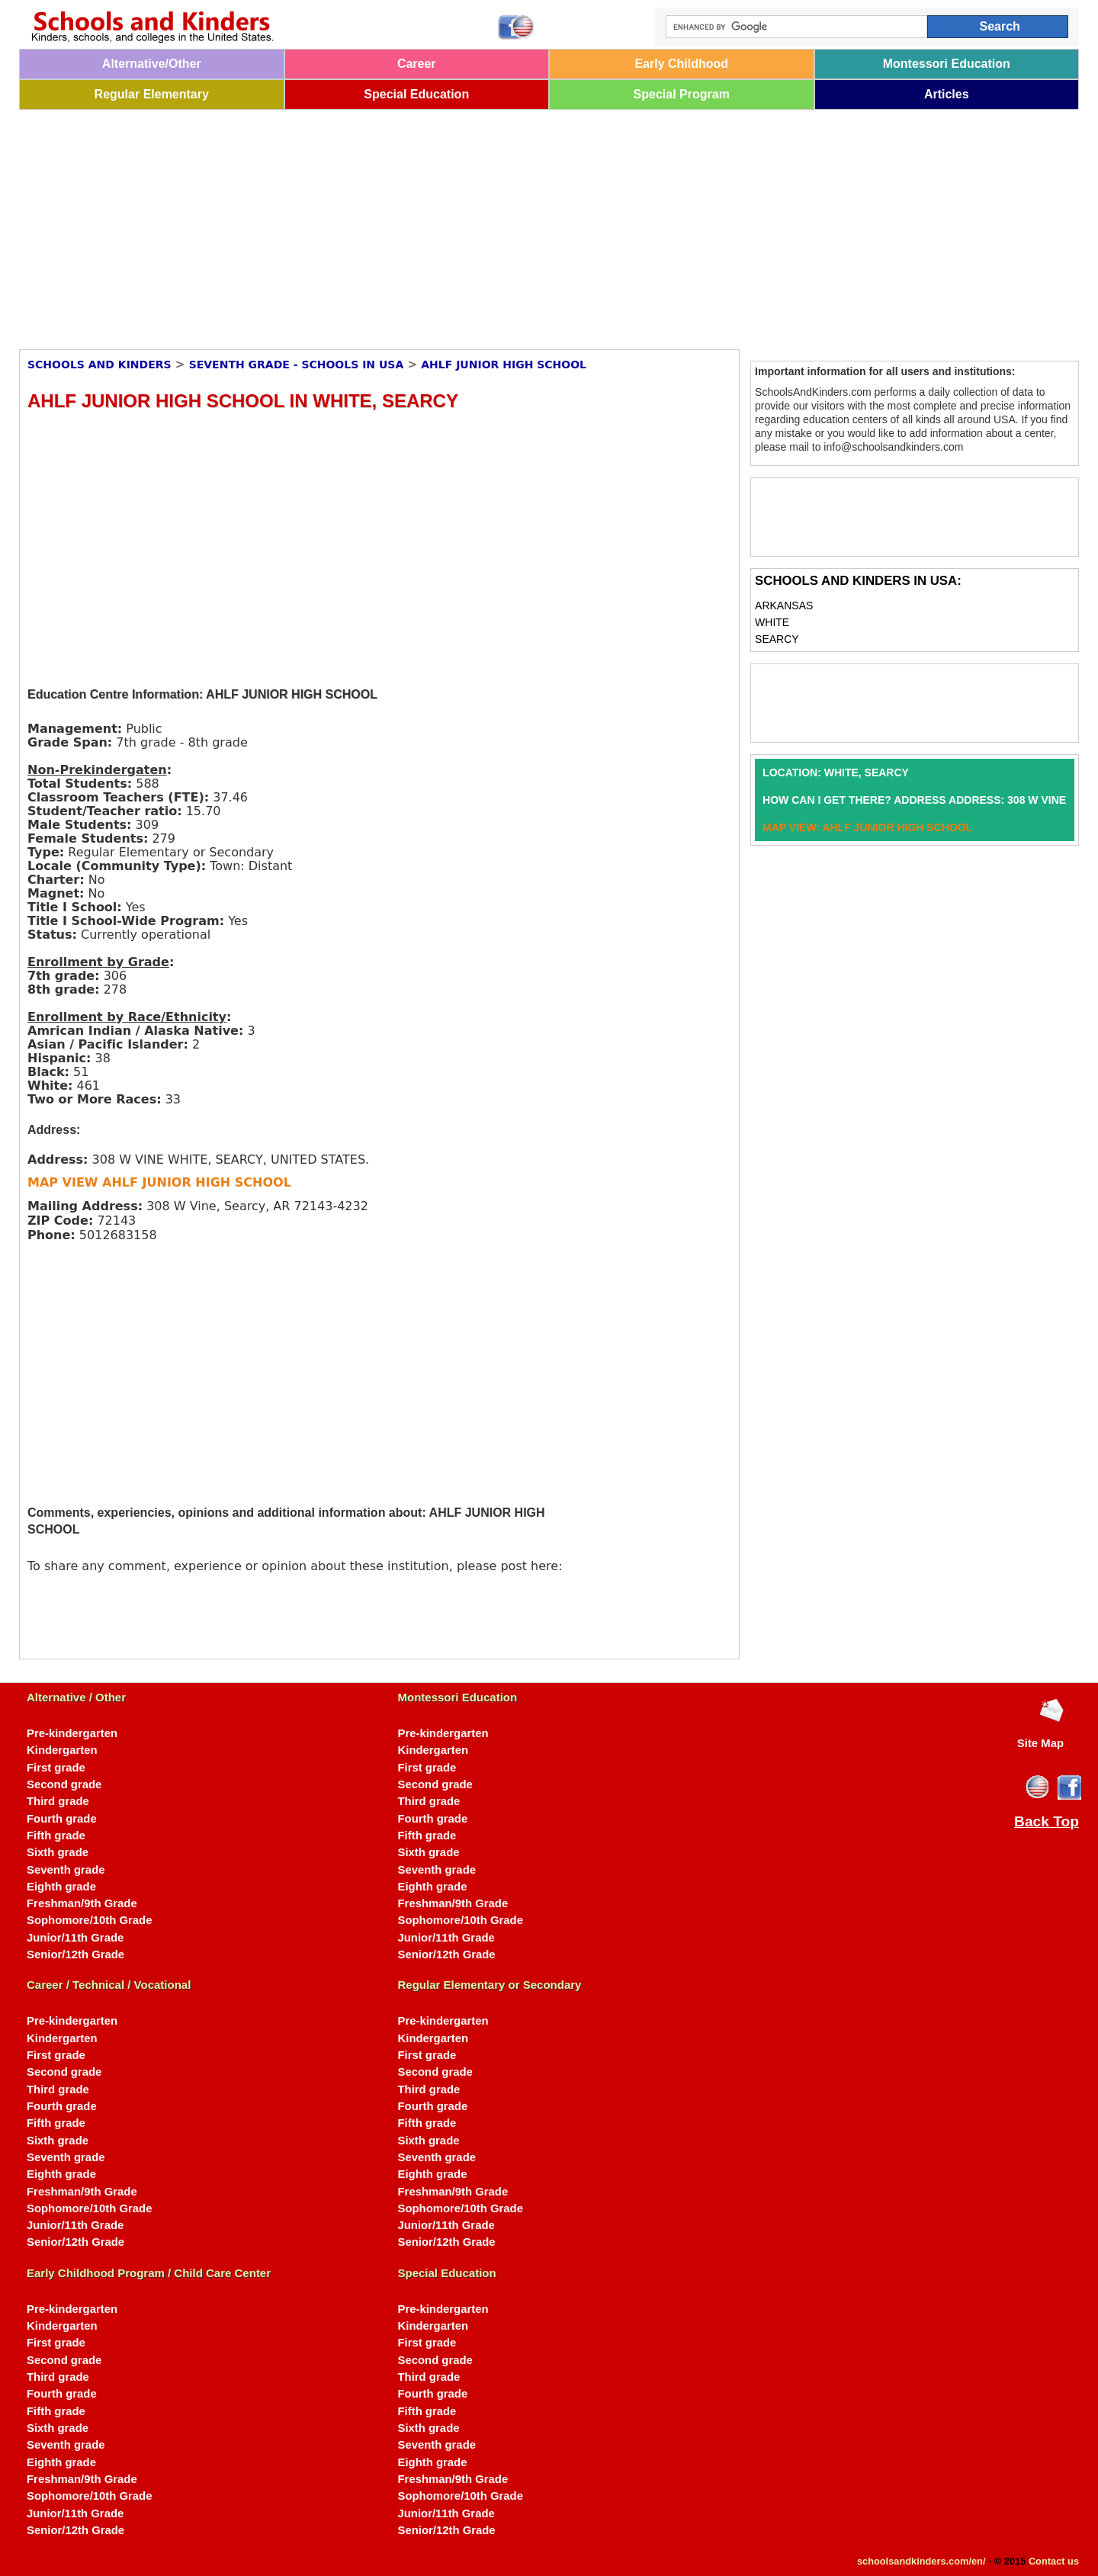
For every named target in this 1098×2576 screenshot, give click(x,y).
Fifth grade (56, 1835)
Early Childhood (681, 63)
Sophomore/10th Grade (89, 1920)
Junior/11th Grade (75, 1938)
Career (416, 63)
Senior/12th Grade (75, 1954)
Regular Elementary (152, 94)
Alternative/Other (151, 63)
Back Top (1046, 1822)
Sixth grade (57, 1852)
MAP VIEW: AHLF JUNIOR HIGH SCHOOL (867, 827)
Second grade (64, 1784)
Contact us (1054, 2561)
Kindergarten (62, 1750)
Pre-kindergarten (72, 1733)
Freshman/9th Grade (82, 1903)
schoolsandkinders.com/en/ (921, 2561)
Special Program (682, 94)
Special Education (416, 94)
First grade (56, 1768)
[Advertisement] (476, 224)
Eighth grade (61, 1887)
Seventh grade (66, 1870)
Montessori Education (946, 63)
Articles (946, 94)
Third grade (58, 1801)
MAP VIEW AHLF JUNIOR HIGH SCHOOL (159, 1182)
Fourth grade (62, 1819)
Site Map (1040, 1743)
